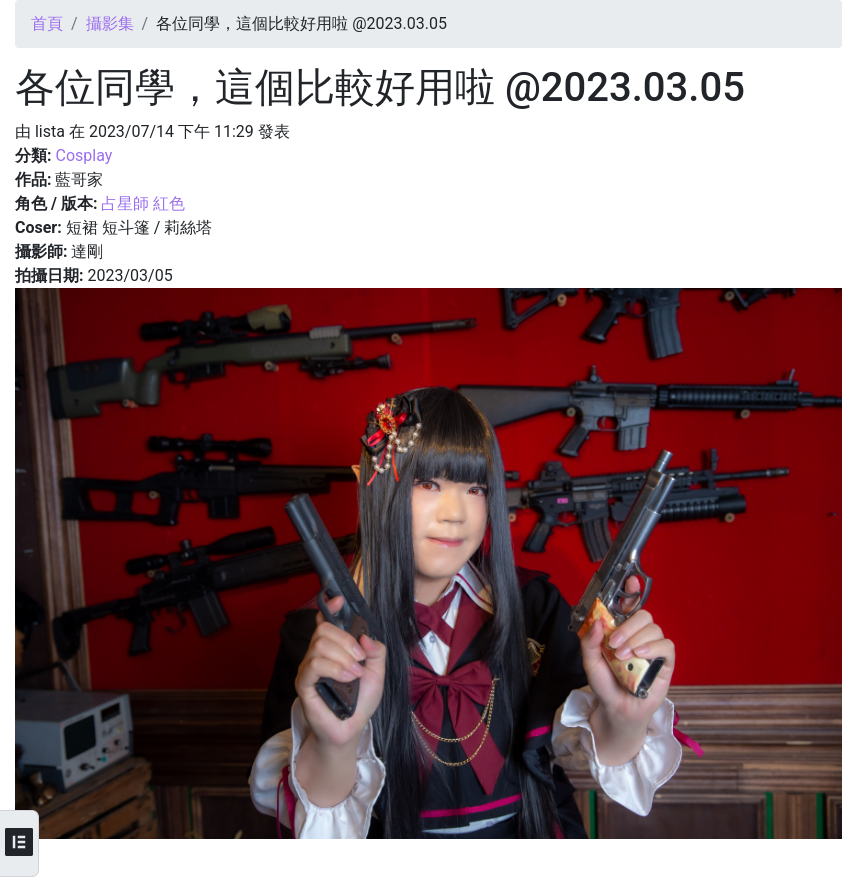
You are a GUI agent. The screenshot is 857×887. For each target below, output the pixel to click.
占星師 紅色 (143, 203)
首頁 (47, 23)
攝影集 (110, 23)
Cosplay (83, 155)
